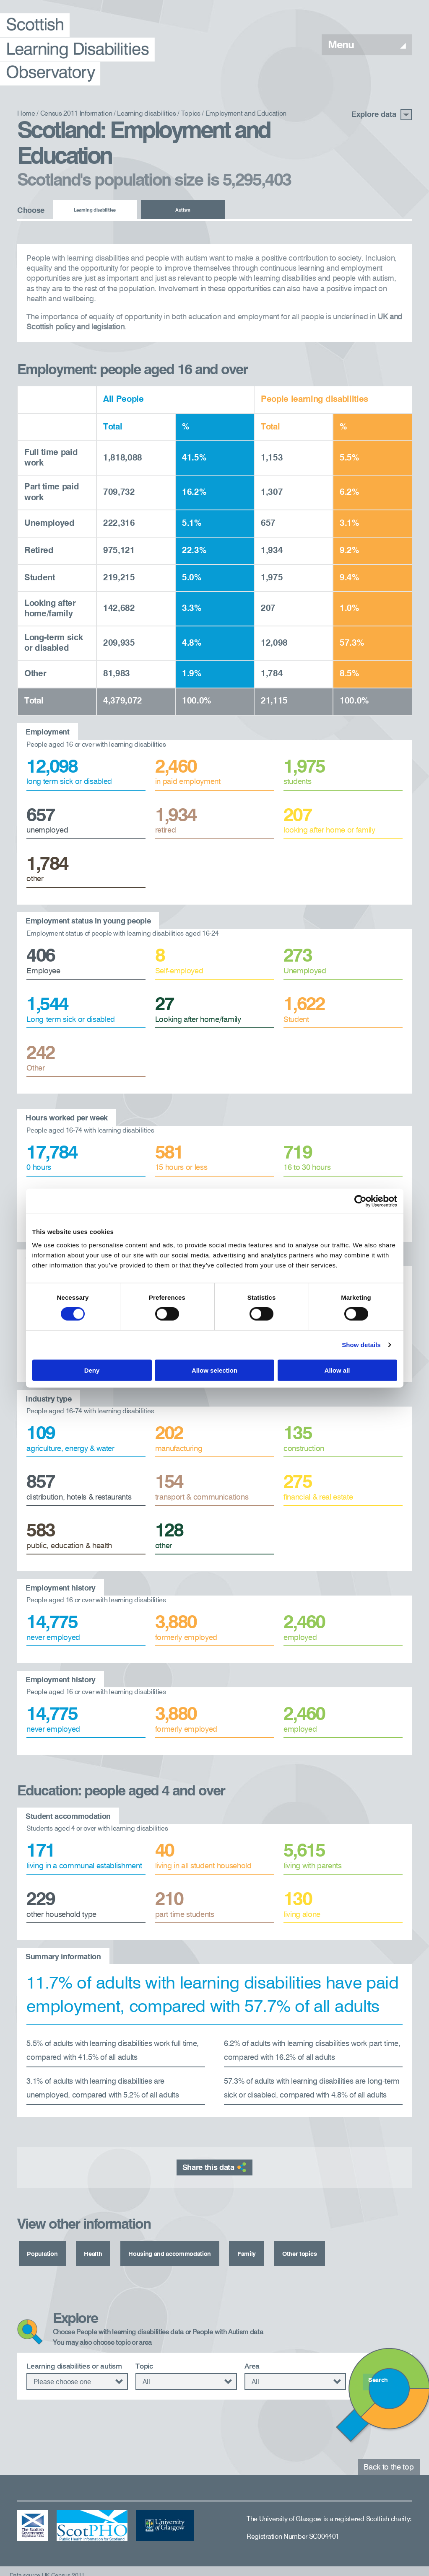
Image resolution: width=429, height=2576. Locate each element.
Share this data (214, 2167)
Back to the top (388, 2461)
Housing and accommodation (177, 2252)
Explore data (381, 115)
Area (252, 2360)
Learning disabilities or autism (74, 2360)
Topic (144, 2360)
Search (381, 2377)
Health (93, 2252)
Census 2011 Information (76, 114)
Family (261, 2252)
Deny (92, 1369)
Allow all (337, 1369)
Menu (367, 45)
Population (42, 2252)
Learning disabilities (146, 114)
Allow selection (214, 1369)
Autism (182, 211)
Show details (361, 1344)
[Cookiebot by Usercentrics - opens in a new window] (360, 1201)
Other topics (315, 2252)
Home (26, 114)
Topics (190, 114)
